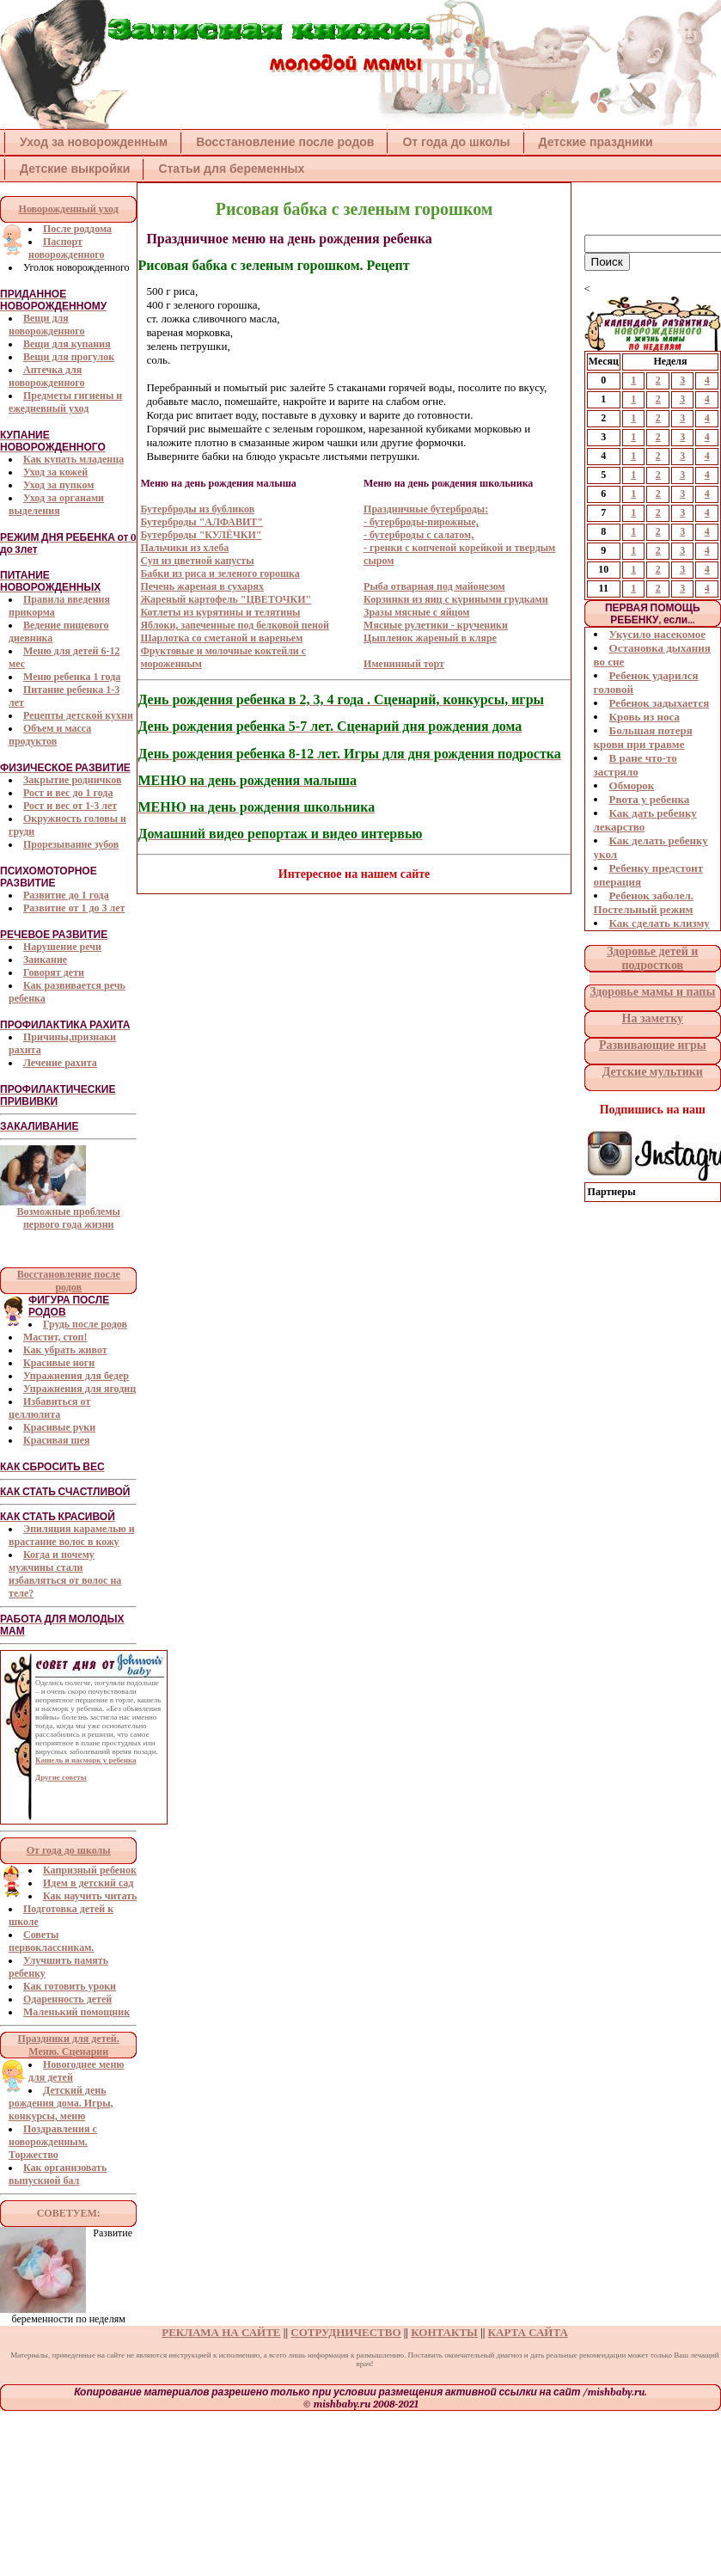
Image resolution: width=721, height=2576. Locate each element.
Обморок (632, 785)
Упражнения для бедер (76, 1376)
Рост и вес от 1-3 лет (70, 806)
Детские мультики (652, 1071)
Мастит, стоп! (55, 1337)
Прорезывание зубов (71, 844)
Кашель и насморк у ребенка (86, 1760)
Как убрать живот (65, 1350)
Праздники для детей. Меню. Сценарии (68, 2045)
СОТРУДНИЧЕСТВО (345, 2332)
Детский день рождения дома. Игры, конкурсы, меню (61, 2103)
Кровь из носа (644, 716)
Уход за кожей (55, 472)
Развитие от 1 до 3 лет (74, 908)
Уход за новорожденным (94, 142)
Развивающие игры (652, 1045)
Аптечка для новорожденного (46, 376)
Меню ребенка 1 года (71, 677)
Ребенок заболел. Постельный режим (644, 902)
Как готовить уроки (69, 1986)
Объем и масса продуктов (50, 734)
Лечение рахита (60, 1063)
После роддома (77, 229)
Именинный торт (404, 664)
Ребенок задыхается (659, 702)
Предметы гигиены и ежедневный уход (65, 401)
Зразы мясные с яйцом (416, 612)
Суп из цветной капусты (197, 561)
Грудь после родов (85, 1324)
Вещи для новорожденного (46, 324)
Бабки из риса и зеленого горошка (219, 573)
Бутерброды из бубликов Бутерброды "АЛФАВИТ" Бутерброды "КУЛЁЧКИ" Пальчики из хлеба (201, 528)
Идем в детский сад (88, 1883)
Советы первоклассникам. (51, 1941)
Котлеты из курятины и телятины (220, 612)
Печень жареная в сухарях (201, 586)
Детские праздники (596, 142)
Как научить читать (90, 1896)
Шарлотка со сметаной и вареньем (221, 638)
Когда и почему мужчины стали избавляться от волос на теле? (65, 1574)
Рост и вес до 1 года (68, 793)
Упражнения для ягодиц (79, 1389)
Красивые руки (59, 1427)
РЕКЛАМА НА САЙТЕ (221, 2332)
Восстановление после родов (285, 142)
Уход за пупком (58, 485)
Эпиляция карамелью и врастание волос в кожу (72, 1535)
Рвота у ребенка (649, 799)
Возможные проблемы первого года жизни (68, 1217)
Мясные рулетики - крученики (436, 625)
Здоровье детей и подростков (652, 958)
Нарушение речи (62, 947)
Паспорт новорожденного (66, 248)
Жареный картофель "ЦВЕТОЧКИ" (225, 599)
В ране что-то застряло (635, 764)
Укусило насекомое (657, 634)
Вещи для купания (67, 344)
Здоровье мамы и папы (652, 991)
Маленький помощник (76, 2012)
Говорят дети (53, 972)
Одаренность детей (67, 1999)
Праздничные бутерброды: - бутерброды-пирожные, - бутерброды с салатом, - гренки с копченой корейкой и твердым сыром (459, 535)
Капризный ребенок (90, 1870)
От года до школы (456, 142)
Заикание (45, 960)
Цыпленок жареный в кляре (430, 638)
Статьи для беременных (231, 168)
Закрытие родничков (72, 780)
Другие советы (61, 1777)
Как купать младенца (73, 459)
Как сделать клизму (659, 923)
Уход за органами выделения (56, 504)
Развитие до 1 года (66, 895)
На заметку (653, 1018)
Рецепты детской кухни (78, 715)
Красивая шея (56, 1440)
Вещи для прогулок (68, 357)
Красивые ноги (59, 1363)
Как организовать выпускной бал (58, 2174)
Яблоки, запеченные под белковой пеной (234, 625)
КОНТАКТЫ (444, 2332)
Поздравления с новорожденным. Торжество (53, 2142)
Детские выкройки (75, 168)
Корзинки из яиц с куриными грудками (456, 599)
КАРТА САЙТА (528, 2332)
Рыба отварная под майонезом (434, 586)
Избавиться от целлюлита (49, 1407)
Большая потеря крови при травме (643, 737)
